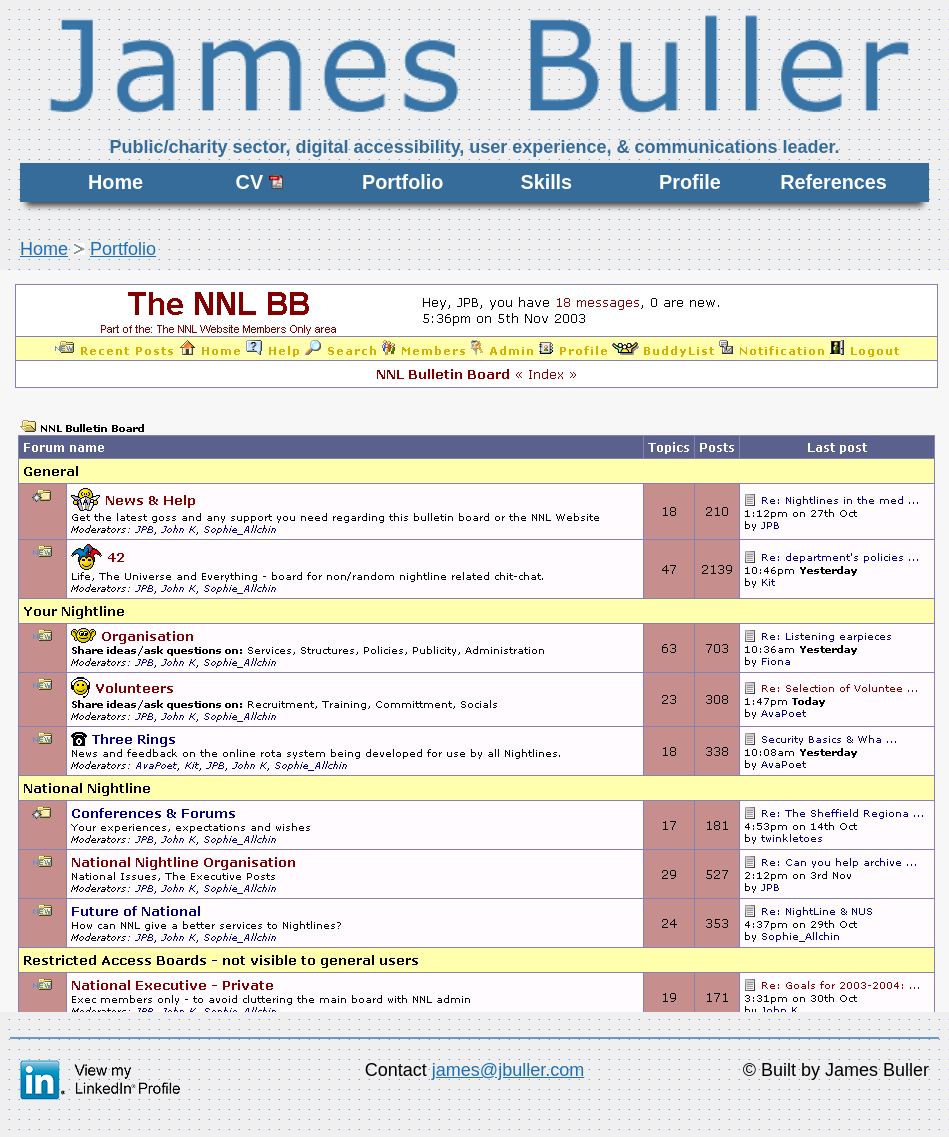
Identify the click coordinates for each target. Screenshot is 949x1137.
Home (115, 182)
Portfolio (402, 182)
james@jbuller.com (508, 1070)
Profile (690, 182)
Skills (546, 182)
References (833, 182)
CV (259, 182)
